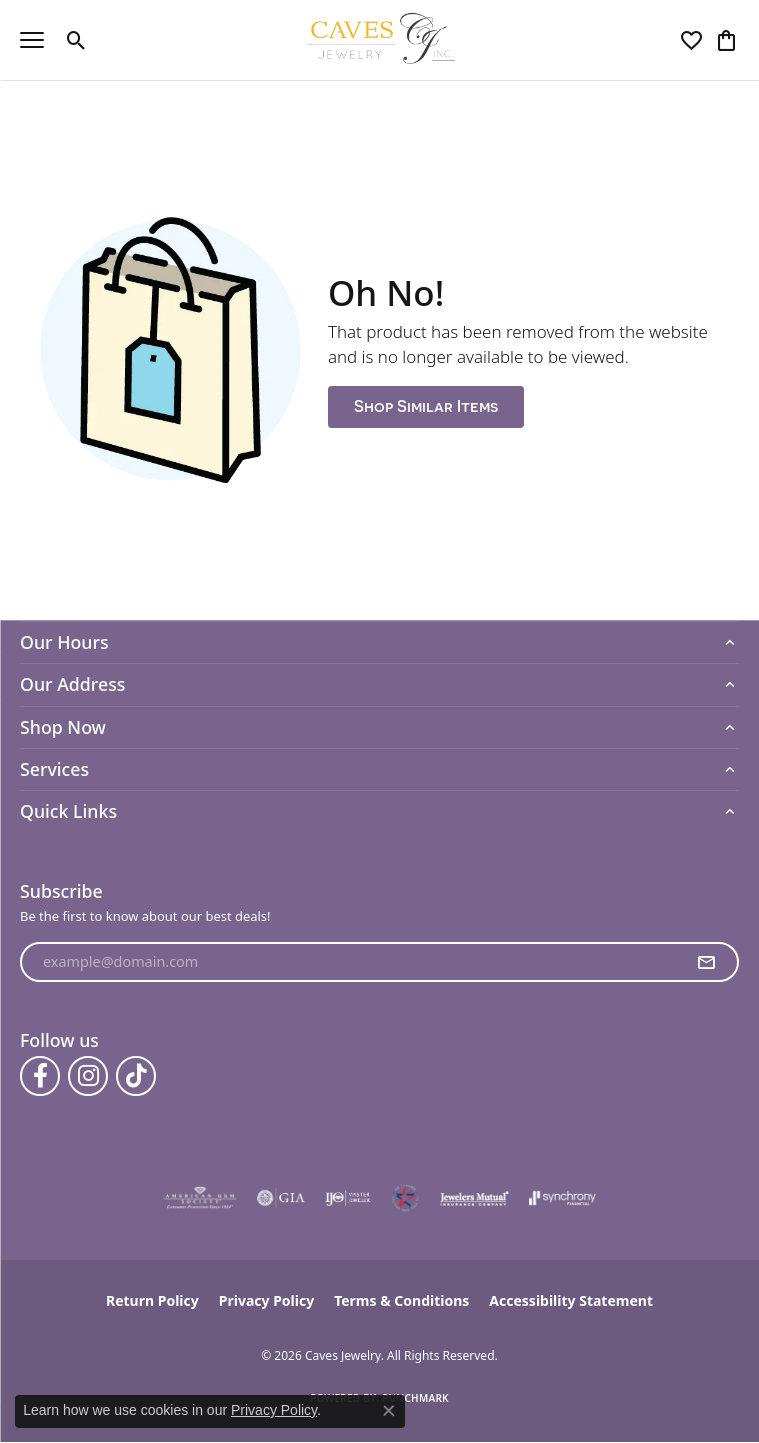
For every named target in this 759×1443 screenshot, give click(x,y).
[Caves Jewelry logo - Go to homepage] (379, 40)
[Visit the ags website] (200, 1198)
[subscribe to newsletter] (706, 962)
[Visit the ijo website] (347, 1198)
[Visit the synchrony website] (562, 1198)
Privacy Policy (266, 1300)
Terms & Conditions (401, 1300)
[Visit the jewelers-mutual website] (474, 1198)
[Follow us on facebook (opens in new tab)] (40, 1076)
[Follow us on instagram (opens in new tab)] (88, 1076)
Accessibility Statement (571, 1300)
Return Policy (152, 1300)
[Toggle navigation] (32, 40)
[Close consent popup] (389, 1411)
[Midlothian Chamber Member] (405, 1198)
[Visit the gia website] (281, 1198)
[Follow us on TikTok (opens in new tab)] (136, 1076)
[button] (76, 40)
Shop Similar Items (426, 406)
